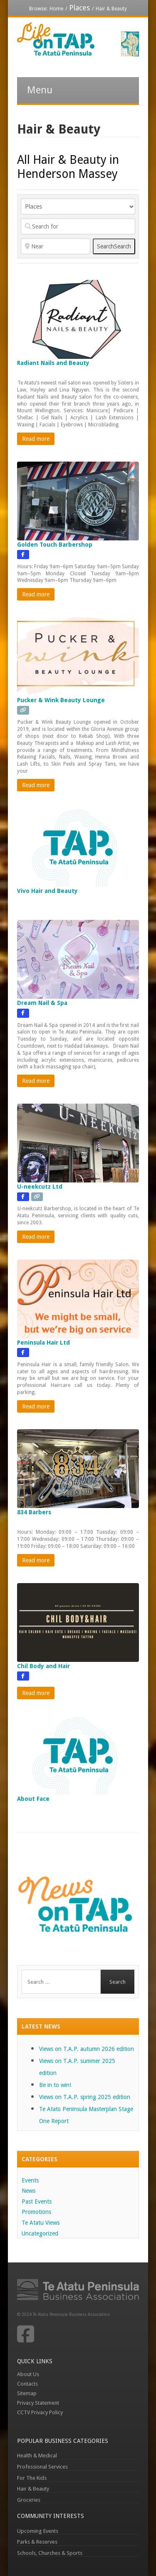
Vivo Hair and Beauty (47, 891)
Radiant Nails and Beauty (53, 363)
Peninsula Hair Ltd (43, 1342)
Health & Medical (37, 2455)
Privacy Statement (38, 2403)
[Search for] (78, 226)
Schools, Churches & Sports (49, 2553)
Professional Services (42, 2467)
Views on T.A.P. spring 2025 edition (84, 2097)
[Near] (55, 246)
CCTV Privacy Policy (40, 2412)
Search (114, 246)
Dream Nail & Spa (42, 1003)
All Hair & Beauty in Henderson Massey (68, 167)
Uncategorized (40, 2233)
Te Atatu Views (40, 2222)
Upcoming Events (37, 2531)
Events (30, 2180)
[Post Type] (78, 206)
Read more (36, 438)
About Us (28, 2374)
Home (56, 9)
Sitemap (27, 2393)
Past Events (37, 2201)
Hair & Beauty (33, 2489)
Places (79, 8)
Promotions (36, 2212)
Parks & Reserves (37, 2542)
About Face (33, 1798)
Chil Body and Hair (43, 1666)
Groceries (28, 2500)
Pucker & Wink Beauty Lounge (61, 700)
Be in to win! (55, 2085)
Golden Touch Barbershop (54, 544)
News (28, 2190)
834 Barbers (34, 1512)
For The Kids (32, 2478)
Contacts (27, 2384)
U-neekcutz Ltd (39, 1186)
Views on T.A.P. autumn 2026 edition (86, 2049)
